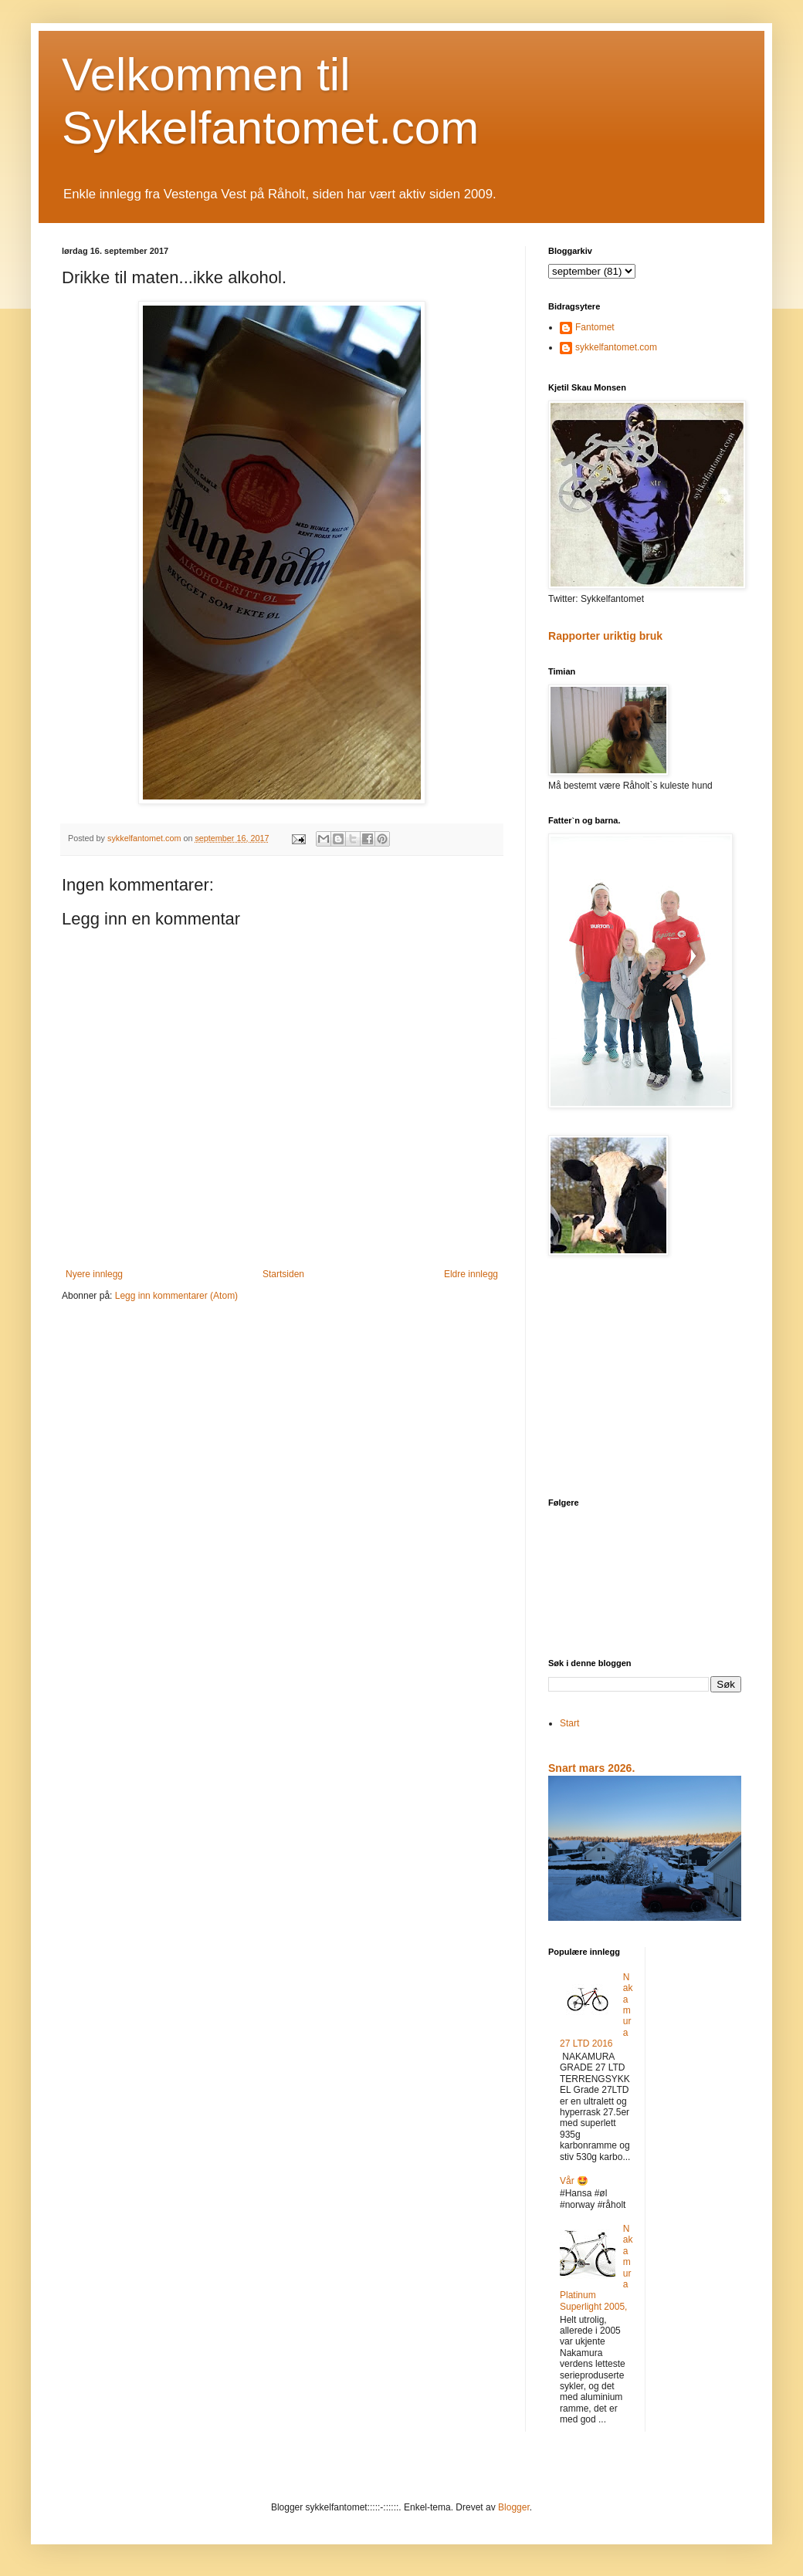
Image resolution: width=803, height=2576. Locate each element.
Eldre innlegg (471, 1274)
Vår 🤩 (574, 2180)
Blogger (514, 2507)
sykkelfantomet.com (616, 347)
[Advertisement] (644, 1378)
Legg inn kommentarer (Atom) (176, 1295)
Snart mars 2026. (591, 1768)
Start (569, 1723)
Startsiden (283, 1274)
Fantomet (595, 327)
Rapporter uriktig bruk (605, 636)
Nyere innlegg (94, 1274)
